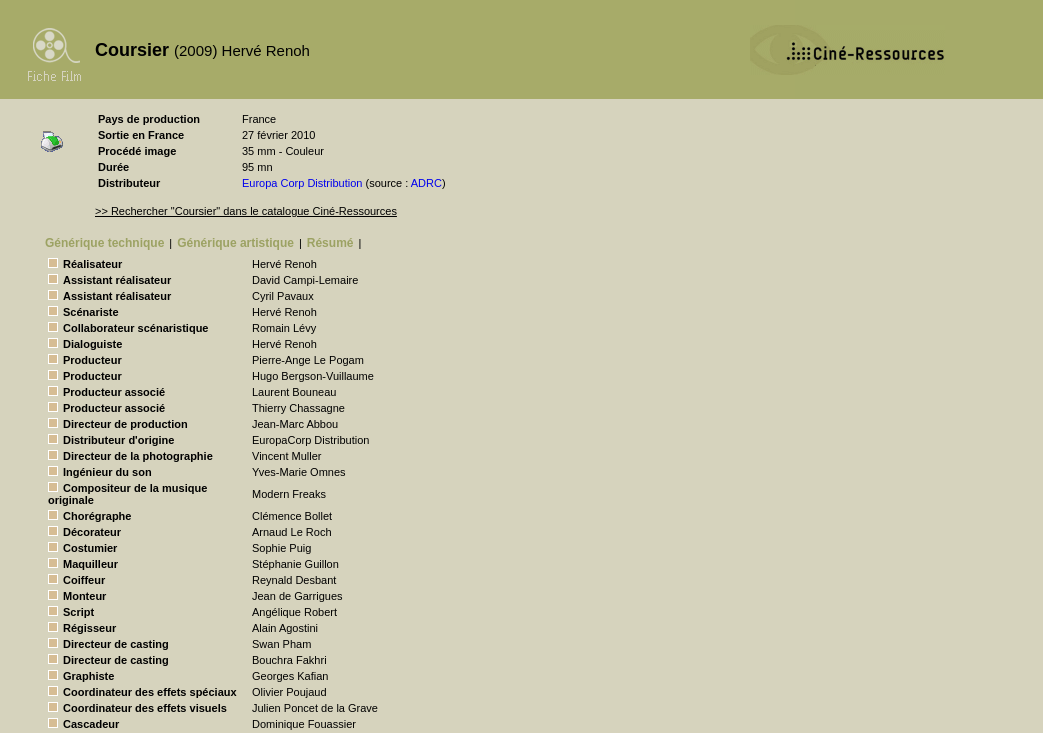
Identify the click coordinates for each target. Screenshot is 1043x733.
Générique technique (104, 243)
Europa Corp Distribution (302, 183)
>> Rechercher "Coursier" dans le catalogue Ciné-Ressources (246, 211)
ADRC (426, 183)
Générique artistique (235, 243)
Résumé (330, 243)
